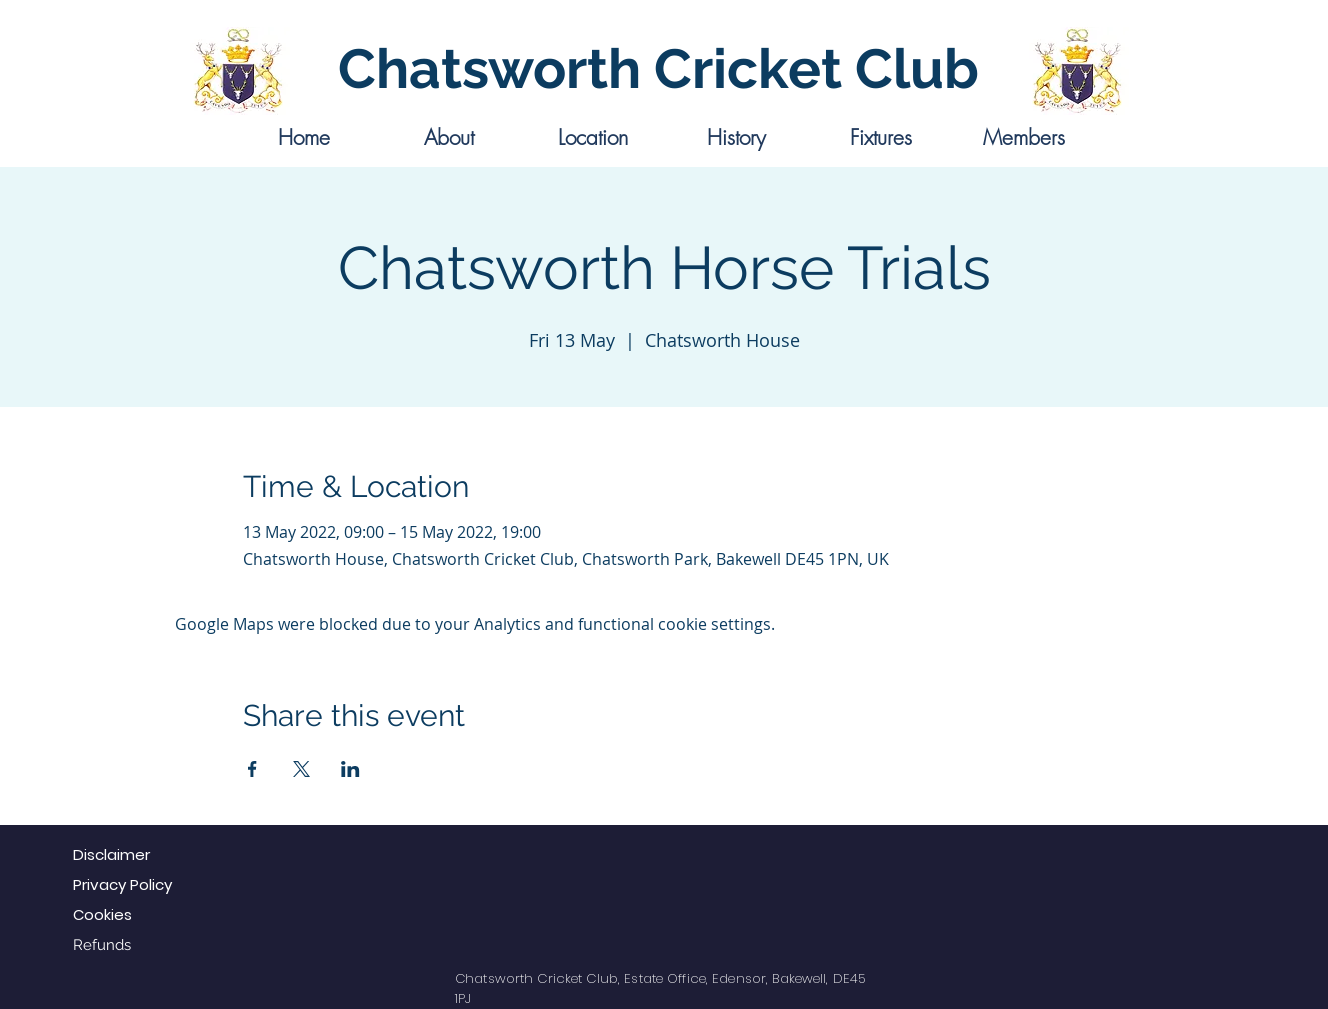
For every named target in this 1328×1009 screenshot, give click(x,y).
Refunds (102, 945)
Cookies (102, 914)
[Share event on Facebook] (252, 769)
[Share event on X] (301, 769)
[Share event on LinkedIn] (350, 769)
